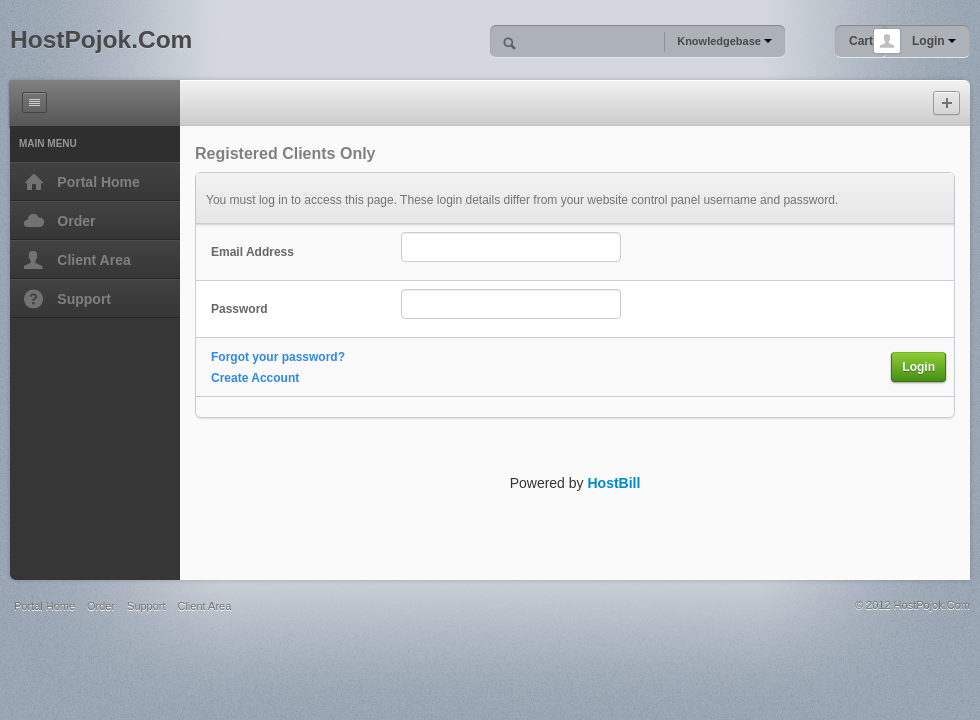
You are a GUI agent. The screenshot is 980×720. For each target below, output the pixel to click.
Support (146, 606)
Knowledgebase (724, 41)
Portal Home (44, 606)
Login (934, 41)
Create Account (255, 378)
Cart (861, 41)
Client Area (204, 606)
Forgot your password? (278, 357)
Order (101, 606)
